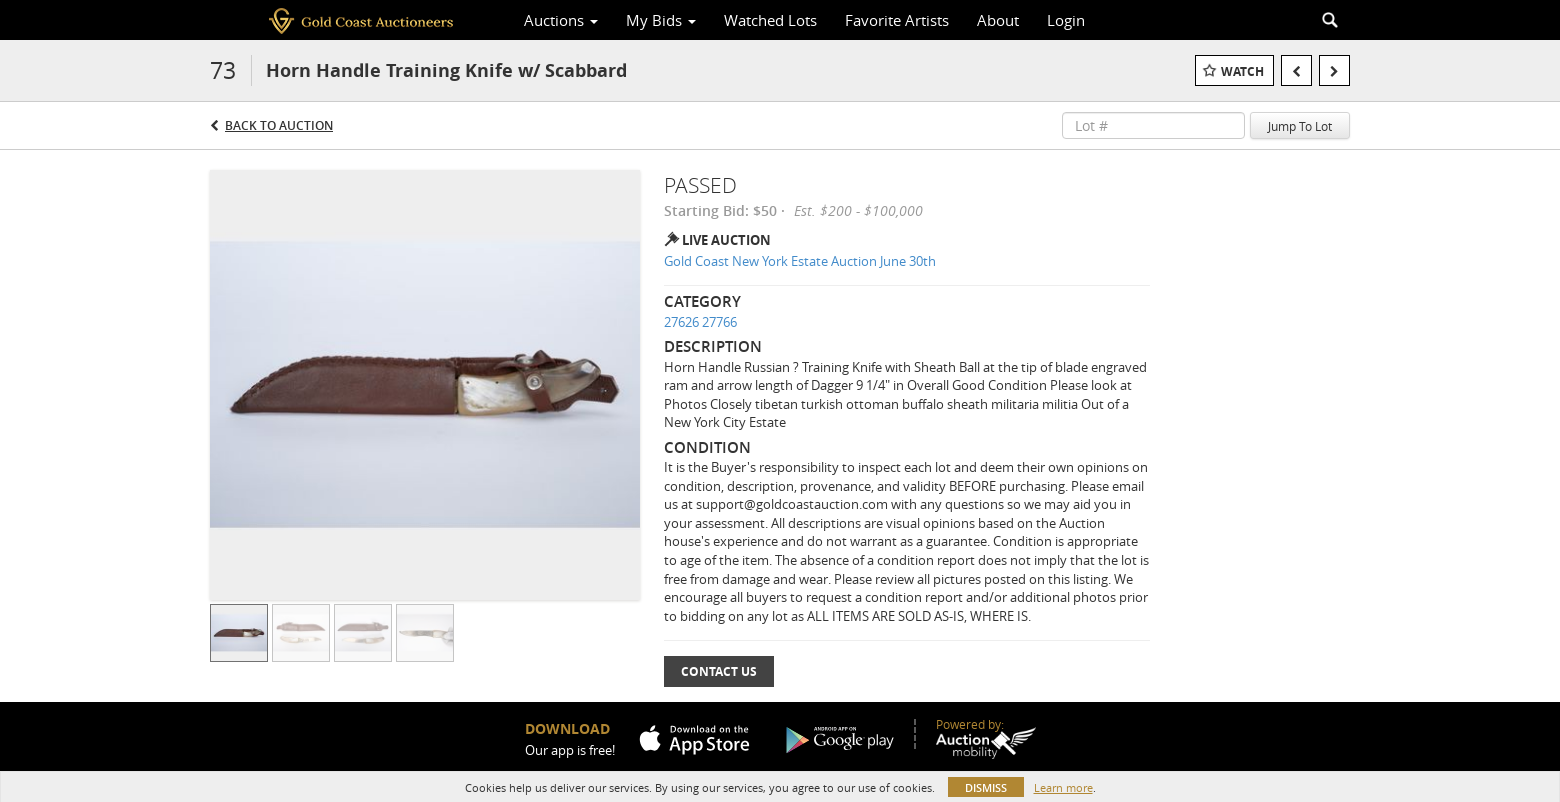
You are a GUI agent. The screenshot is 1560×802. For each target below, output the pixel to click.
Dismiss (986, 787)
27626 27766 (700, 322)
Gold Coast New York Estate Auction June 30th (800, 261)
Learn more (1063, 787)
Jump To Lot (1300, 126)
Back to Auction (279, 125)
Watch (1242, 71)
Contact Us (719, 671)
